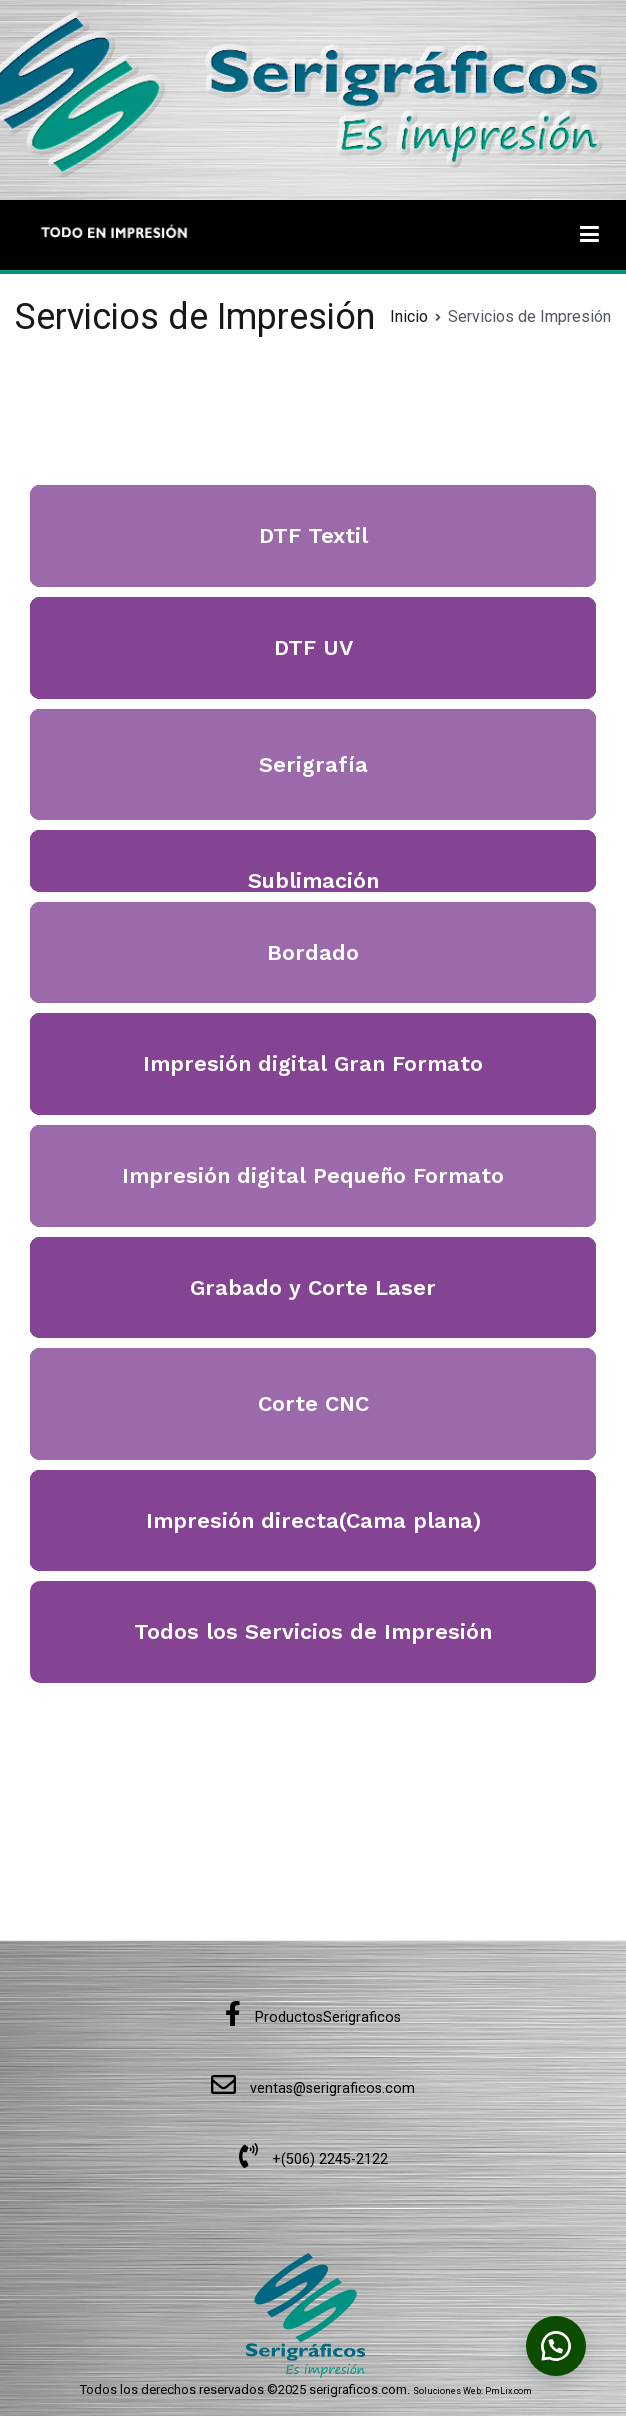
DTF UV (313, 647)
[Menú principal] (589, 235)
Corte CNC (313, 1403)
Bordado (313, 952)
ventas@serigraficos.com (313, 2088)
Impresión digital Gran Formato (313, 1063)
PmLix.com (508, 2391)
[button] (556, 2346)
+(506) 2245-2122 (313, 2159)
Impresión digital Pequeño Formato (313, 1175)
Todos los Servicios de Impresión (313, 1631)
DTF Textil (313, 535)
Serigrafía (313, 764)
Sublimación (313, 880)
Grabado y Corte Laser (313, 1287)
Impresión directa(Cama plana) (313, 1520)
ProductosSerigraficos (313, 2017)
